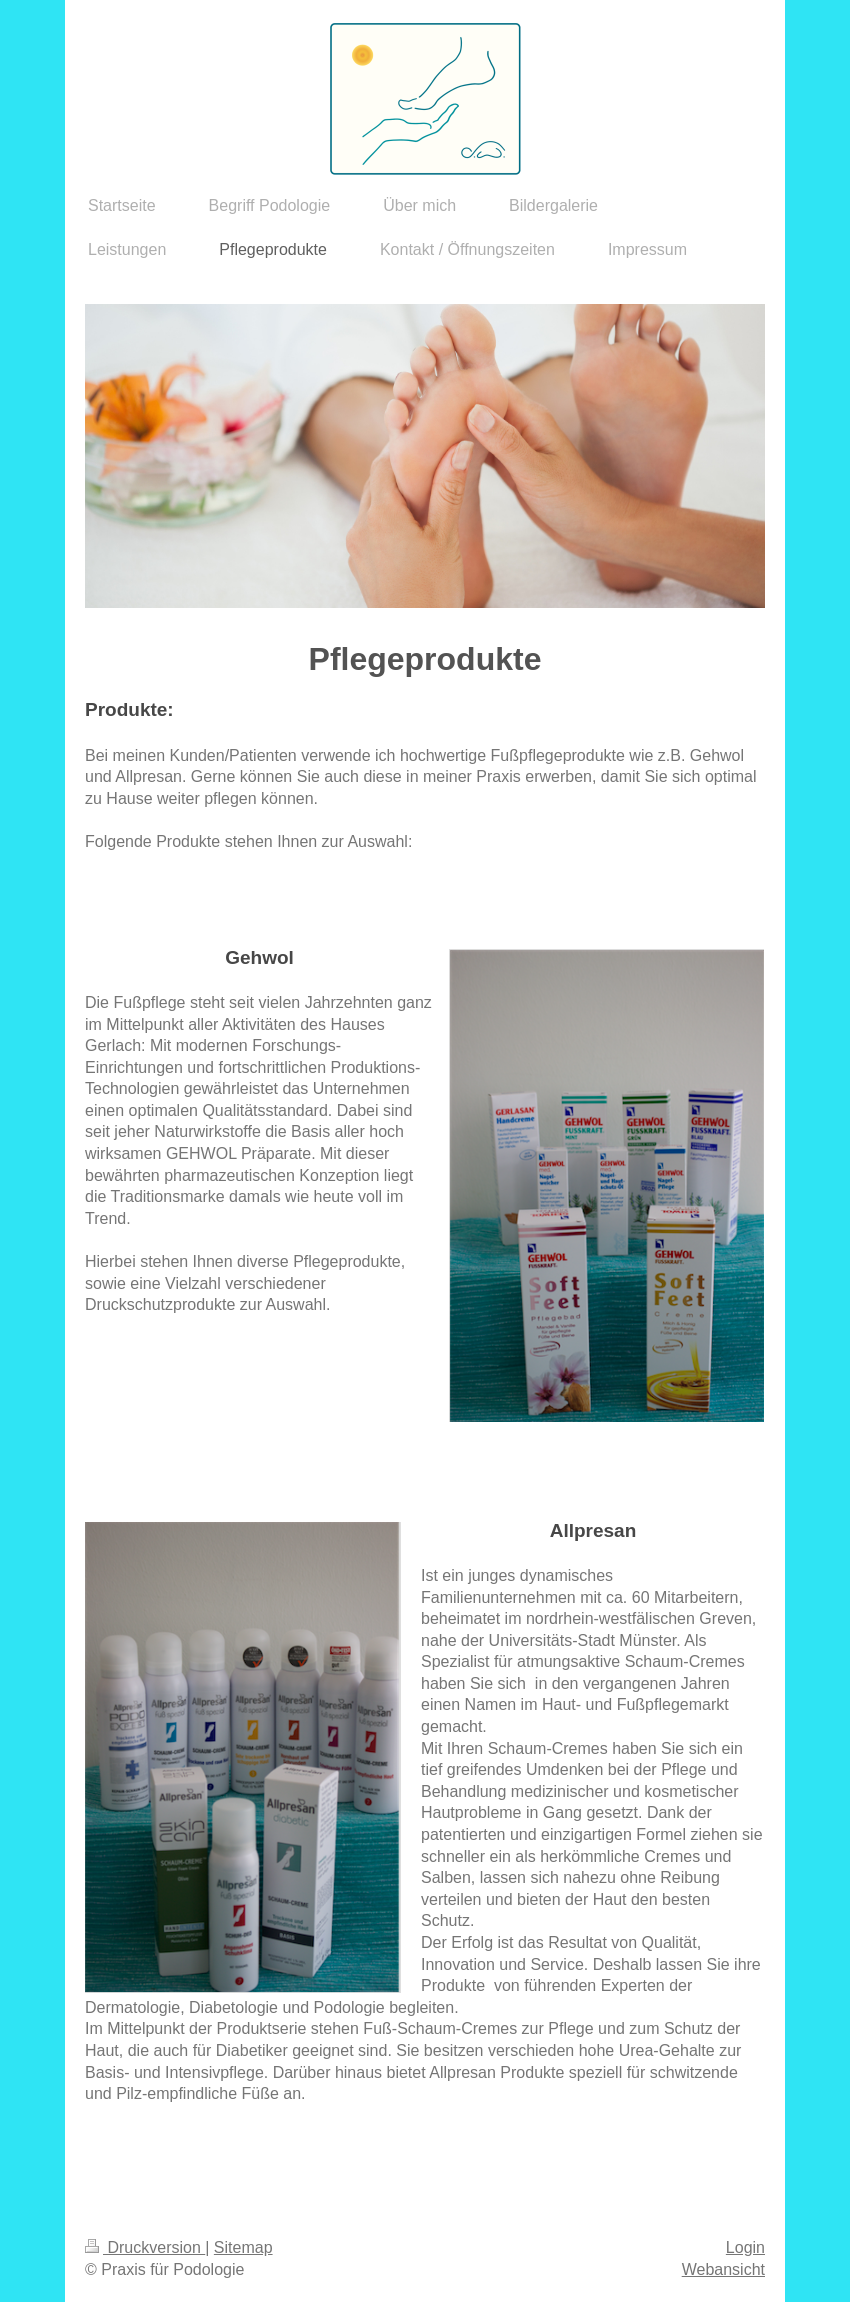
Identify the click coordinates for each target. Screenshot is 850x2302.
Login (745, 2247)
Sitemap (243, 2247)
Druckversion (145, 2247)
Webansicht (723, 2269)
